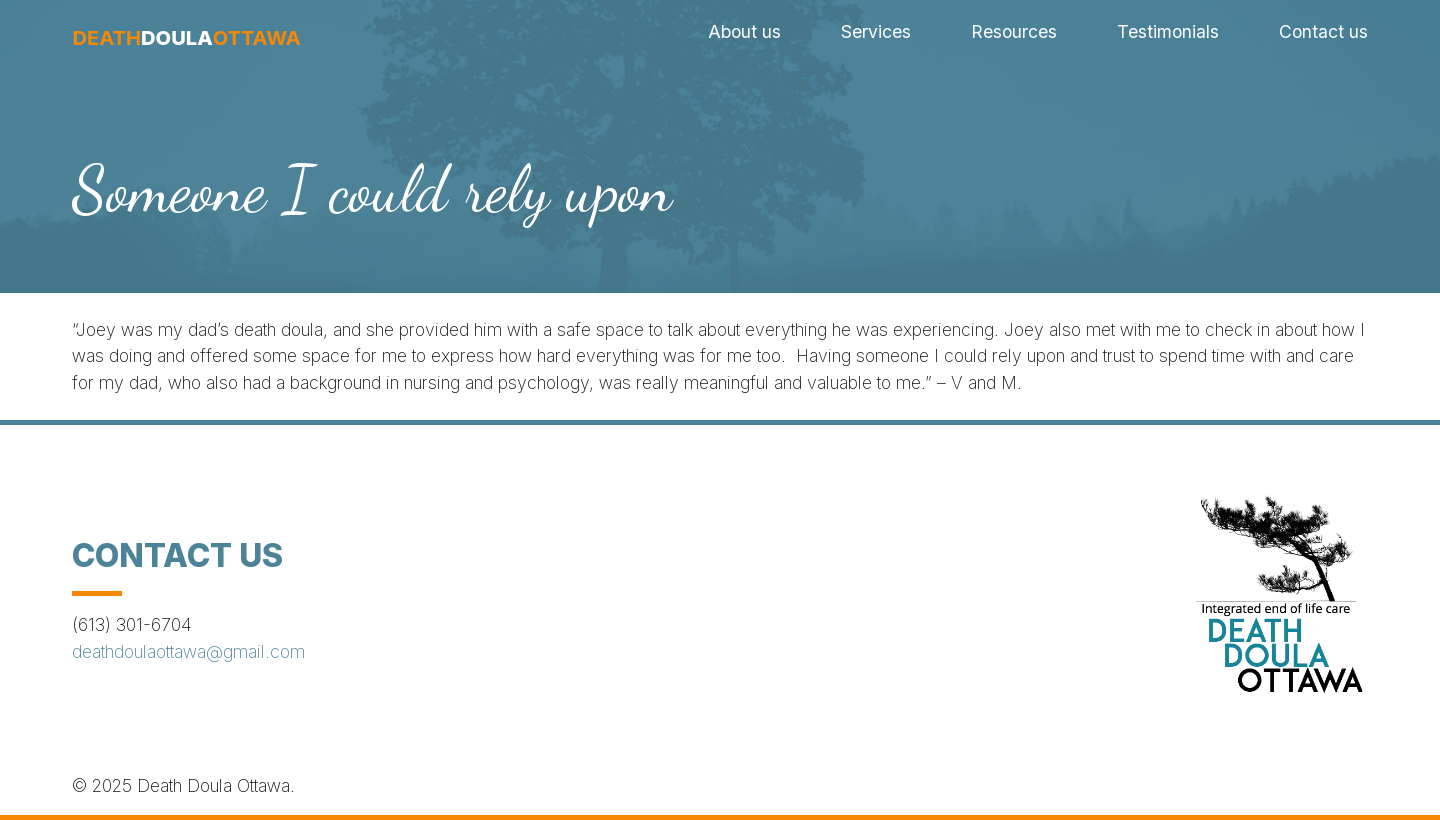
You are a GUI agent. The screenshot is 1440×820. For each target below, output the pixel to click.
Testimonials (1168, 31)
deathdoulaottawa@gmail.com (188, 651)
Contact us (1323, 31)
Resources (1014, 31)
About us (744, 31)
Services (876, 31)
